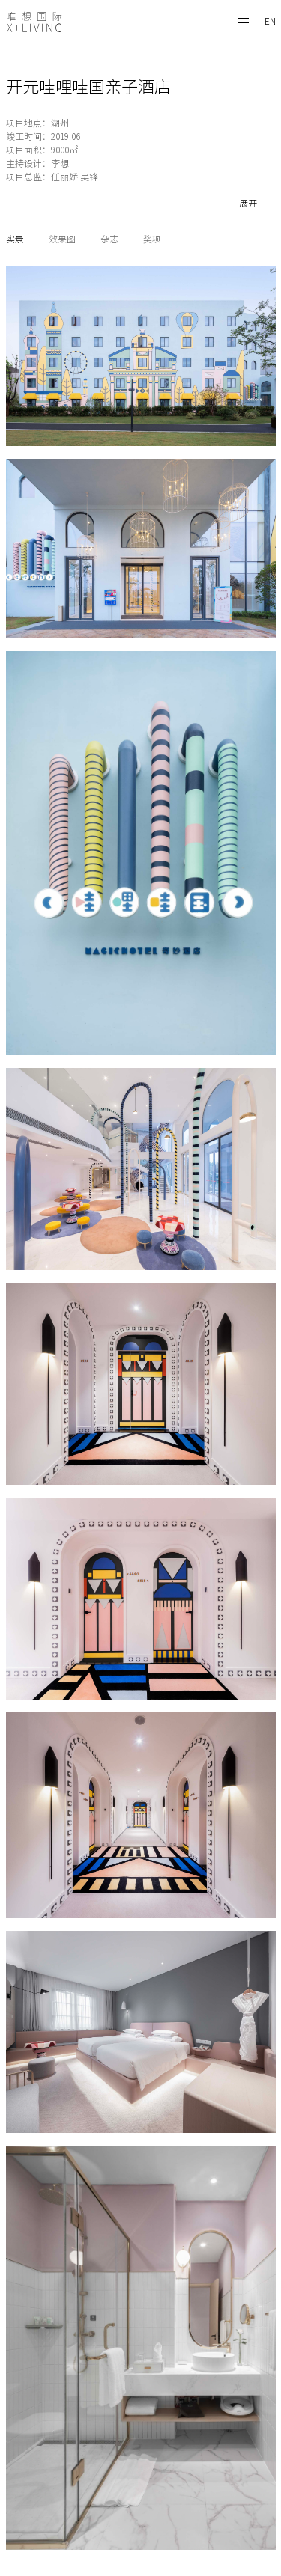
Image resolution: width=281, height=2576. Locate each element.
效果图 (62, 238)
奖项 (152, 238)
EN (270, 20)
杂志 (109, 238)
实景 (15, 238)
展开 (248, 202)
